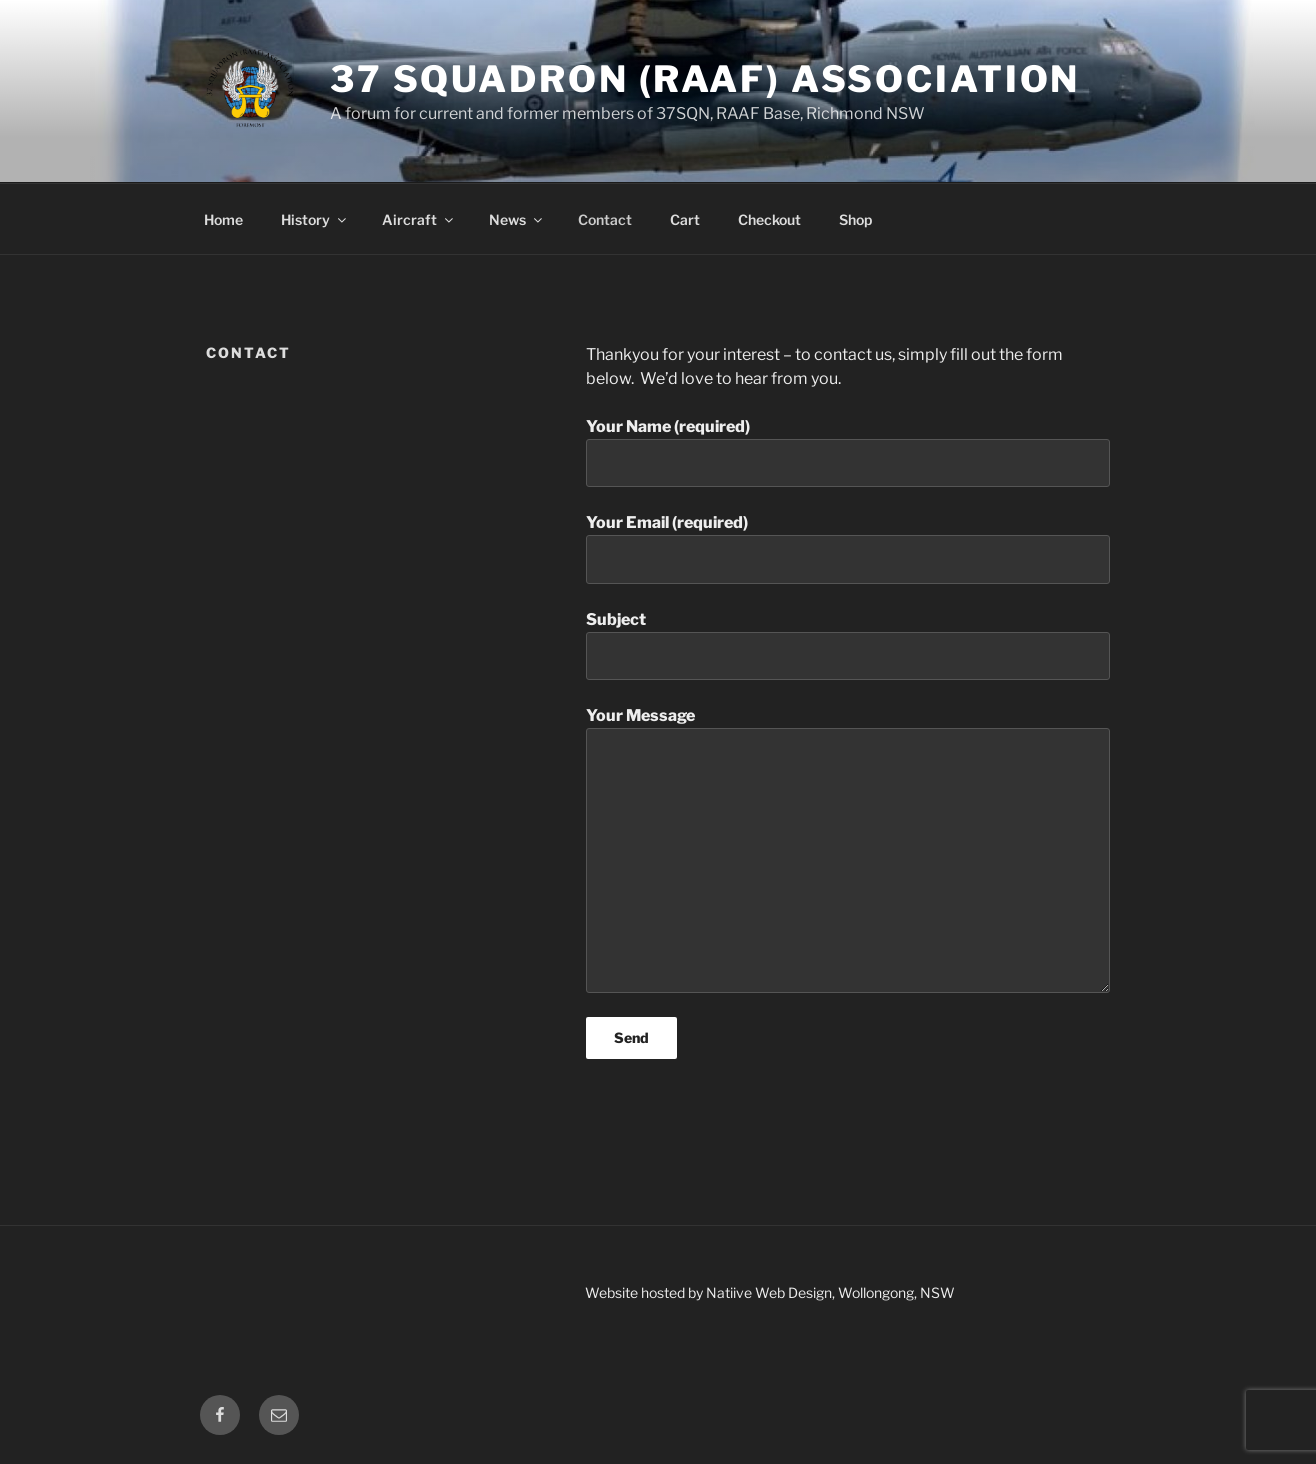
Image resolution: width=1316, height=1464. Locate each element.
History (315, 219)
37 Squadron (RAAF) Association (705, 79)
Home (223, 219)
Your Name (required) (848, 452)
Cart (685, 219)
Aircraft (419, 219)
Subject (848, 645)
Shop (855, 219)
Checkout (769, 219)
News (517, 219)
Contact (605, 219)
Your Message (848, 849)
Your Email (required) (848, 548)
